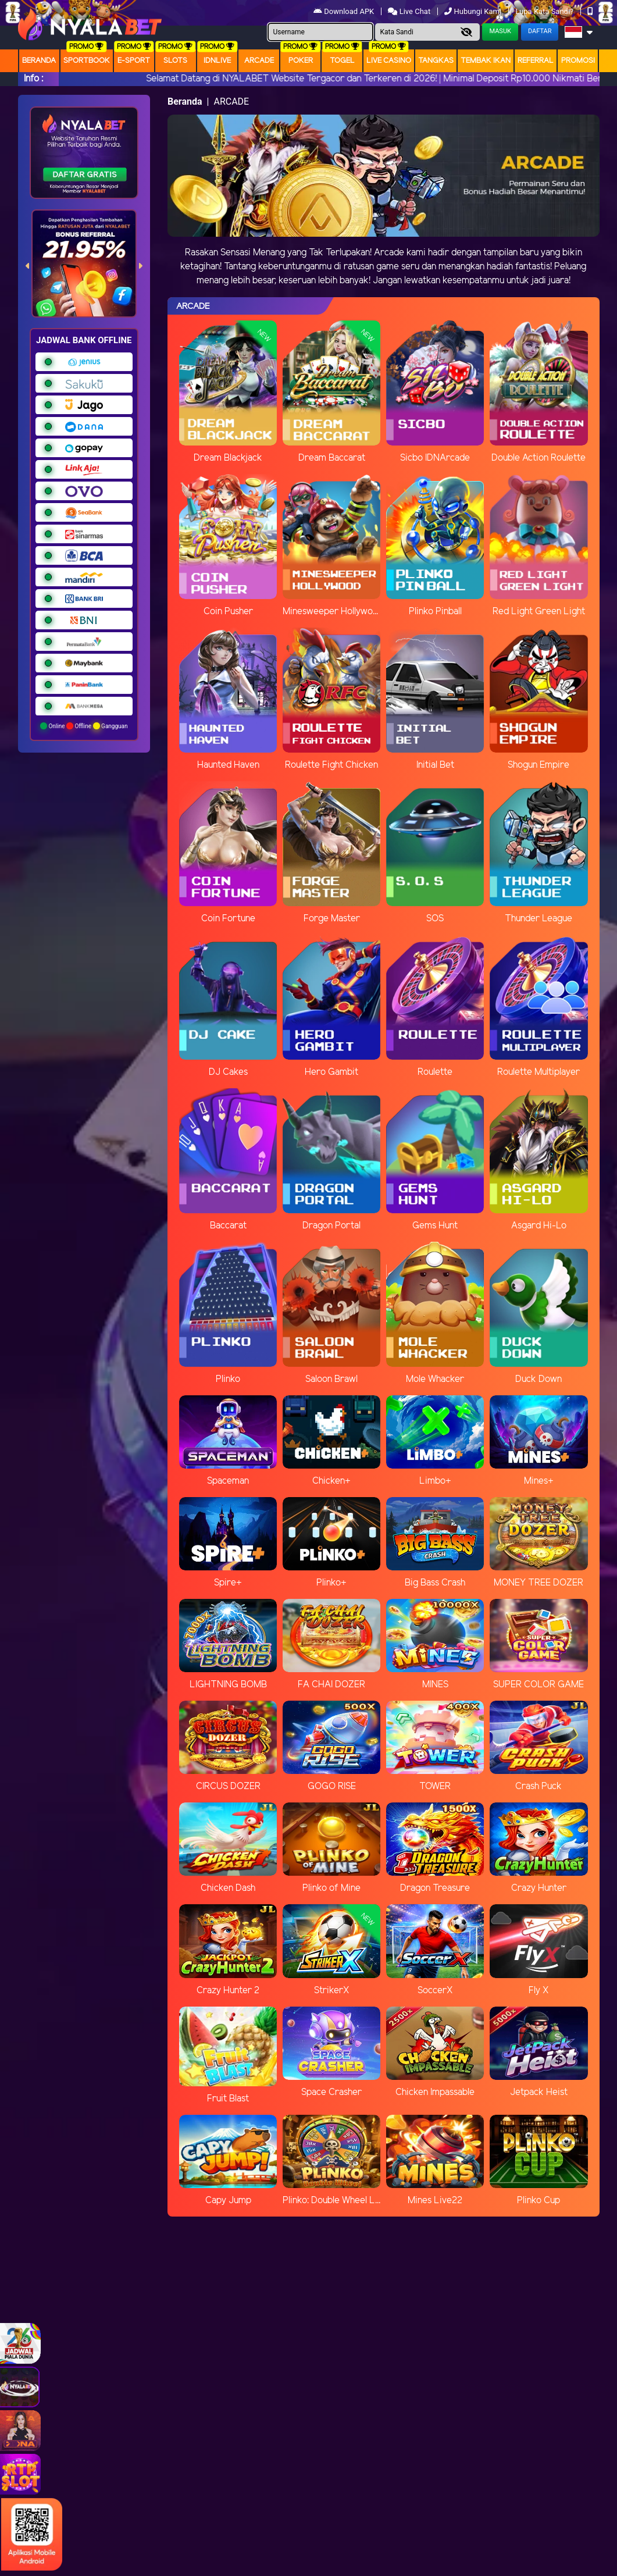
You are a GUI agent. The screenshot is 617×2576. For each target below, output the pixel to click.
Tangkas (436, 60)
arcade (259, 60)
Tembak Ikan (486, 60)
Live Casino (388, 60)
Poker (300, 60)
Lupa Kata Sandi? (545, 11)
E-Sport (133, 60)
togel (342, 60)
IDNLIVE (217, 60)
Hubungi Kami (473, 11)
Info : (33, 78)
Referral (536, 60)
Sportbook (86, 60)
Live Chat (409, 11)
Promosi (578, 60)
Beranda (39, 60)
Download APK (344, 11)
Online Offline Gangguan (84, 725)
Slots (175, 60)
